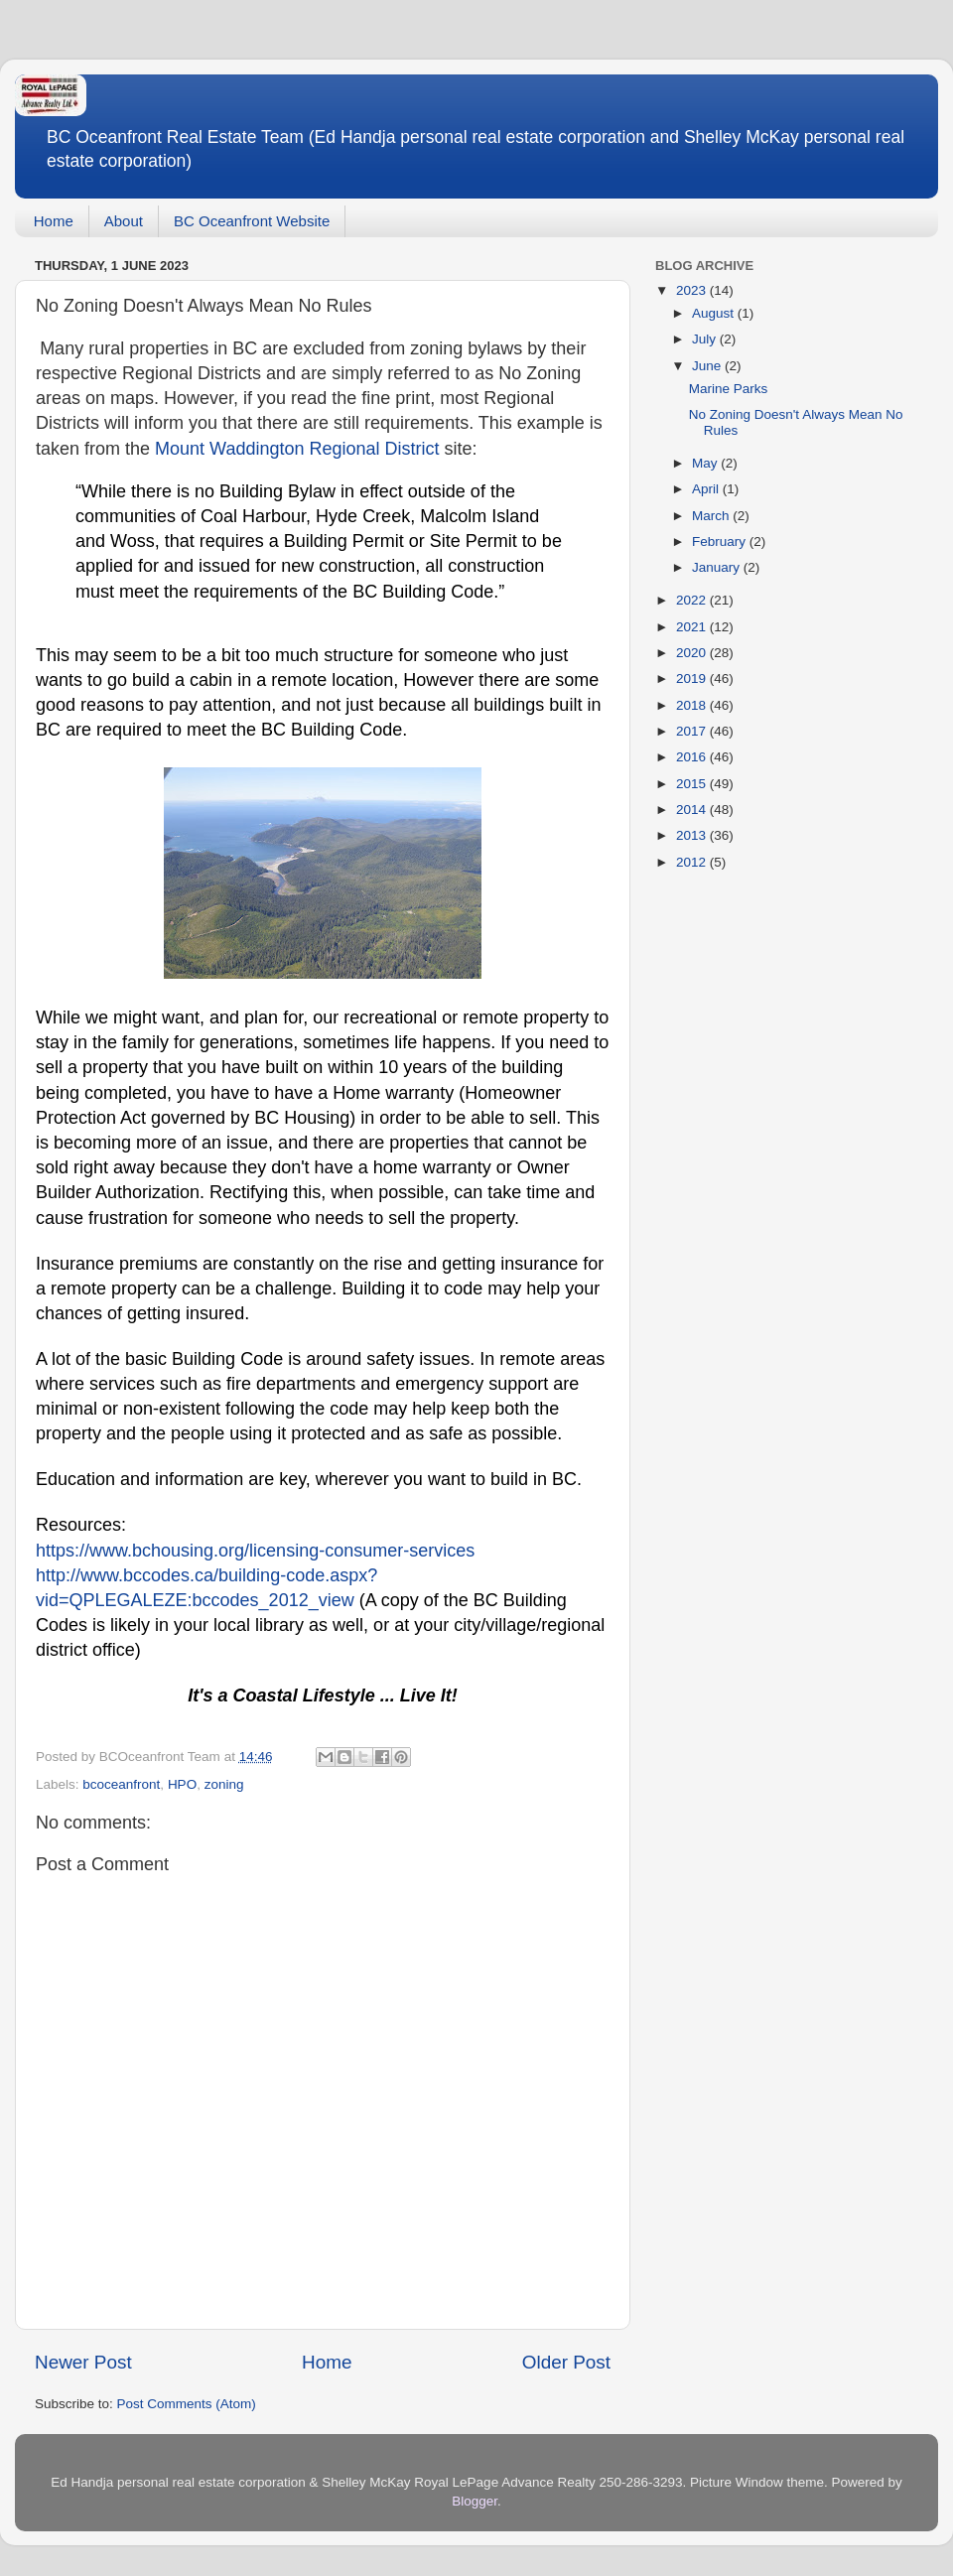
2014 (693, 809)
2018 (693, 705)
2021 (693, 626)
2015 (693, 783)
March (712, 515)
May (706, 463)
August (715, 313)
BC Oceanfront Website (252, 220)
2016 (693, 756)
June (708, 365)
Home (53, 220)
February (720, 541)
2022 (693, 600)
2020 (693, 652)
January (718, 567)
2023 (693, 290)
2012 (693, 862)
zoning (224, 1784)
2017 (693, 731)
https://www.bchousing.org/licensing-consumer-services (255, 1550)
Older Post (566, 2362)
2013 (693, 835)
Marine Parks (728, 388)
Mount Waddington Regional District (297, 449)
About (123, 220)
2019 (693, 678)
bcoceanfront (121, 1784)
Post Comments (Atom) (186, 2403)
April (707, 488)
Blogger (474, 2501)
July (706, 339)
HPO (182, 1784)
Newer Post (83, 2362)
